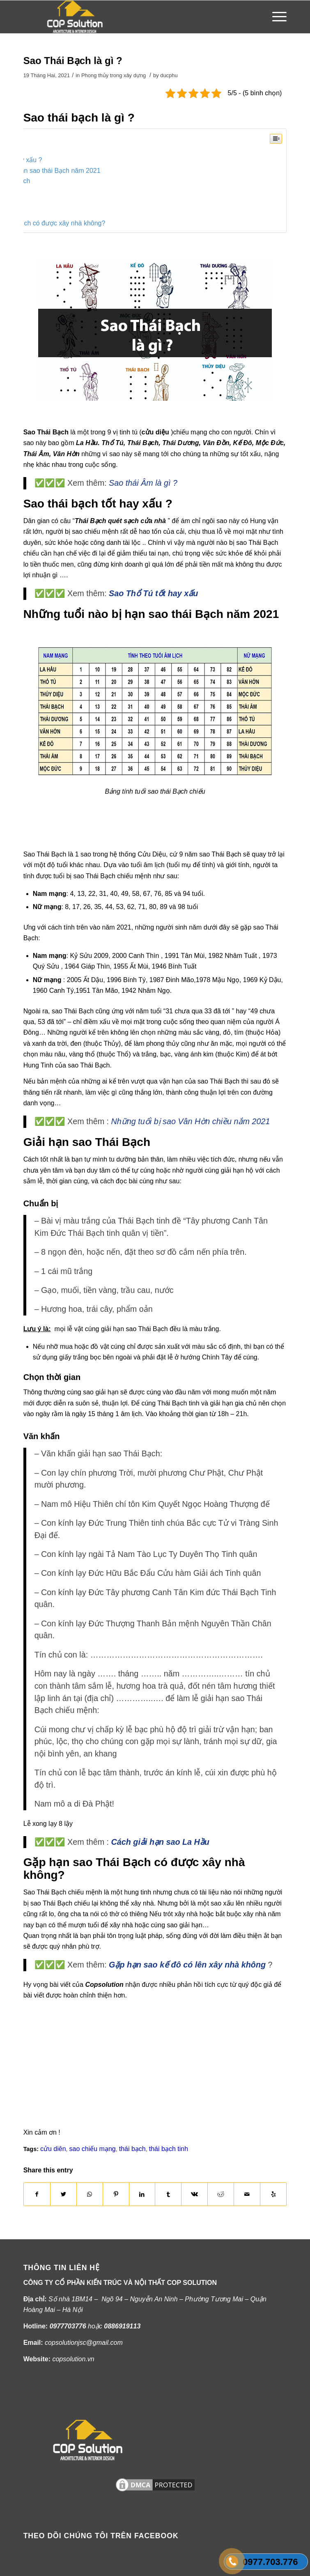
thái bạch (132, 2148)
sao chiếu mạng (92, 2148)
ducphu (169, 75)
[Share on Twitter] (63, 2194)
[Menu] (275, 16)
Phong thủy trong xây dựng (113, 75)
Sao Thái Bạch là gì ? (72, 60)
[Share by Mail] (247, 2194)
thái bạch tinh (168, 2148)
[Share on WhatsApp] (90, 2194)
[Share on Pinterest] (116, 2194)
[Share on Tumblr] (168, 2194)
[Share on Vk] (194, 2194)
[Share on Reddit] (221, 2194)
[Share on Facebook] (37, 2194)
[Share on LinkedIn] (142, 2194)
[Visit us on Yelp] (273, 2194)
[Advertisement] (119, 831)
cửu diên (53, 2148)
